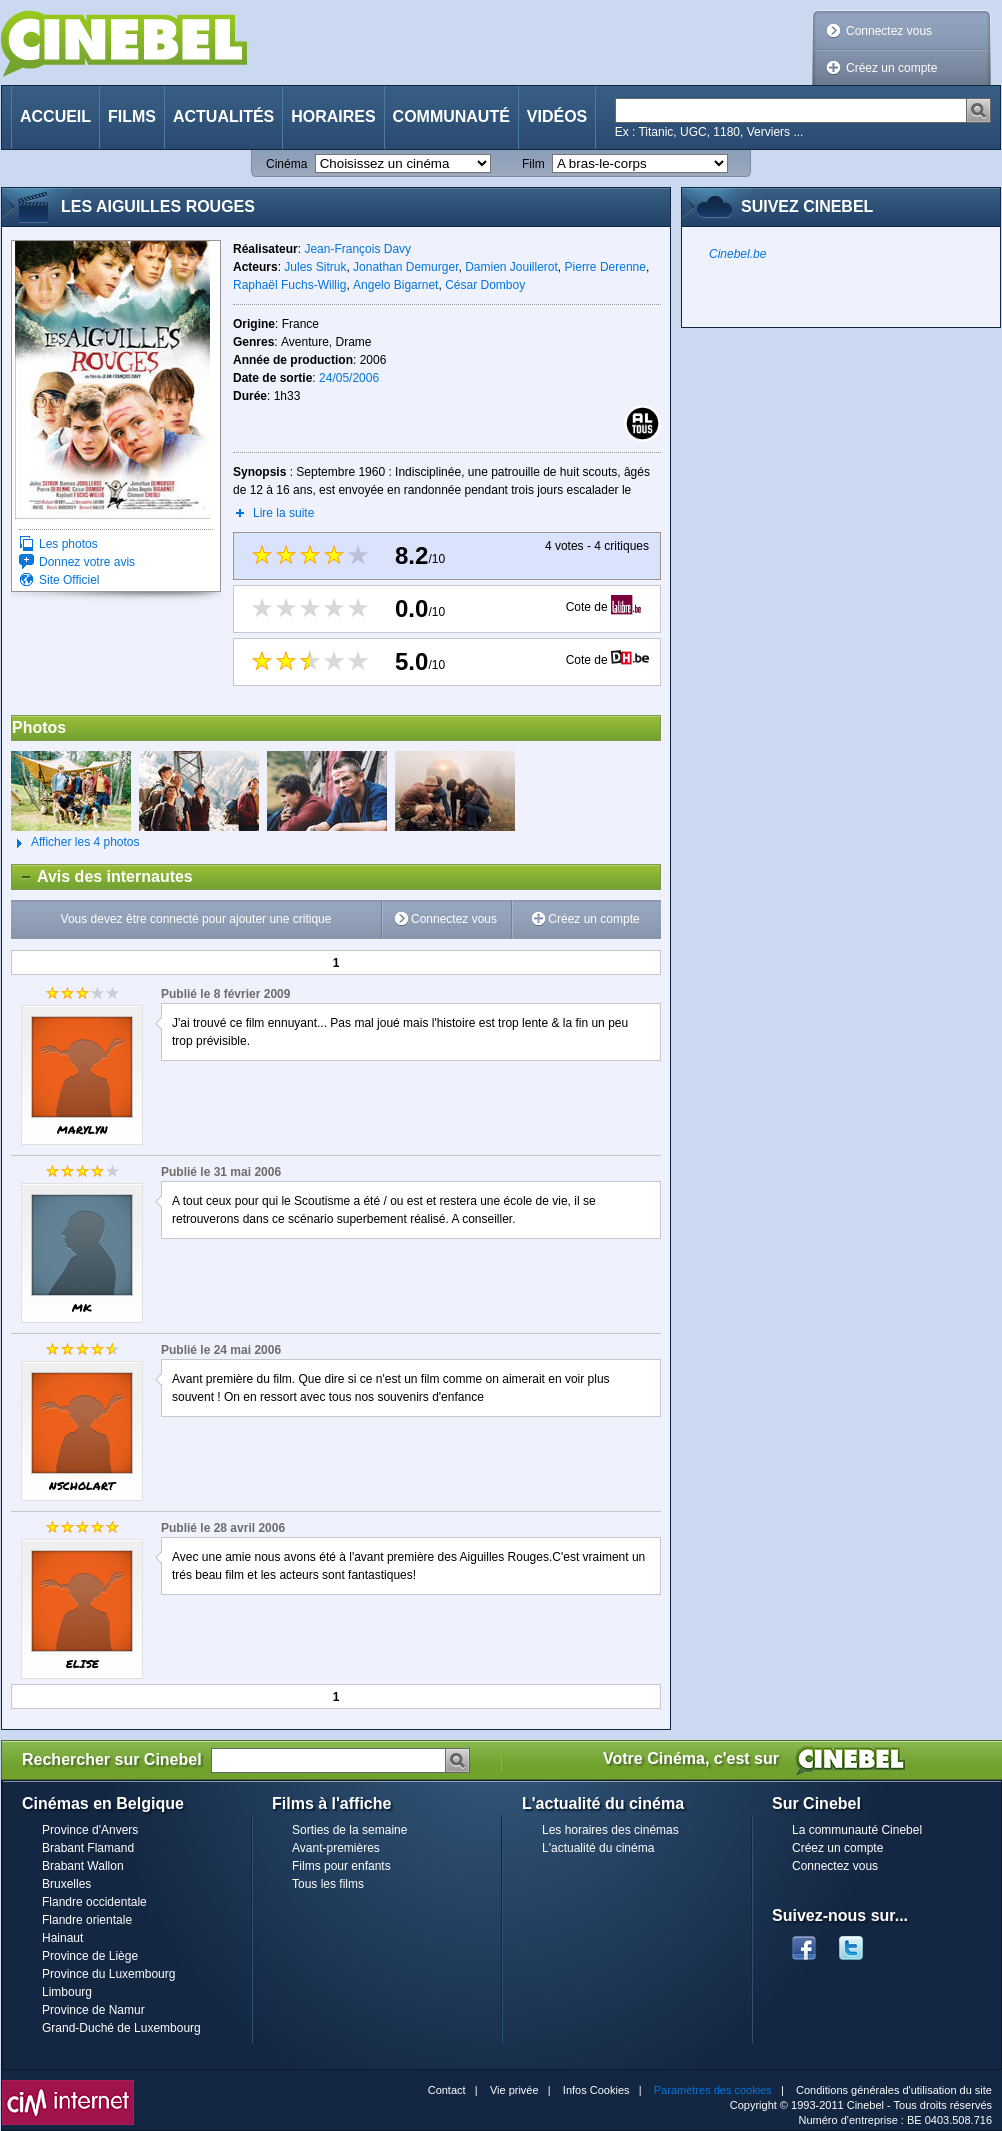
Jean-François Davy (357, 249)
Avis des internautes (102, 877)
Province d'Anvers (90, 1830)
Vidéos (557, 116)
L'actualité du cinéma (598, 1848)
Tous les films (328, 1884)
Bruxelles (66, 1884)
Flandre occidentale (94, 1902)
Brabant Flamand (88, 1848)
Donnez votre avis (87, 562)
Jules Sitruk (315, 267)
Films (132, 116)
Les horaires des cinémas (610, 1830)
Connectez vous (889, 31)
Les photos (68, 544)
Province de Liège (90, 1956)
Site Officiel (69, 580)
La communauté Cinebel (857, 1830)
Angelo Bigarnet (395, 285)
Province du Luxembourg (108, 1974)
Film (533, 164)
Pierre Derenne (605, 267)
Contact (447, 2090)
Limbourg (67, 1992)
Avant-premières (336, 1848)
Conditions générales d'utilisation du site (894, 2090)
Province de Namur (93, 2010)
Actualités (223, 116)
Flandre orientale (87, 1920)
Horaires (333, 116)
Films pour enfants (341, 1866)
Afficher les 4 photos (75, 843)
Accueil (55, 116)
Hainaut (62, 1938)
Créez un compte (891, 68)
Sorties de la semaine (349, 1830)
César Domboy (485, 285)
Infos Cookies (596, 2090)
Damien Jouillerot (511, 267)
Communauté (451, 116)
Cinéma (286, 164)
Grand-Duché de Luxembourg (121, 2028)
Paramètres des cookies (713, 2090)
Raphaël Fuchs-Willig (289, 285)
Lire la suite (283, 513)
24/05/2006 (349, 378)
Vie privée (514, 2090)
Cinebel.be (737, 254)
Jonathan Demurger (405, 267)
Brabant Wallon (83, 1866)
